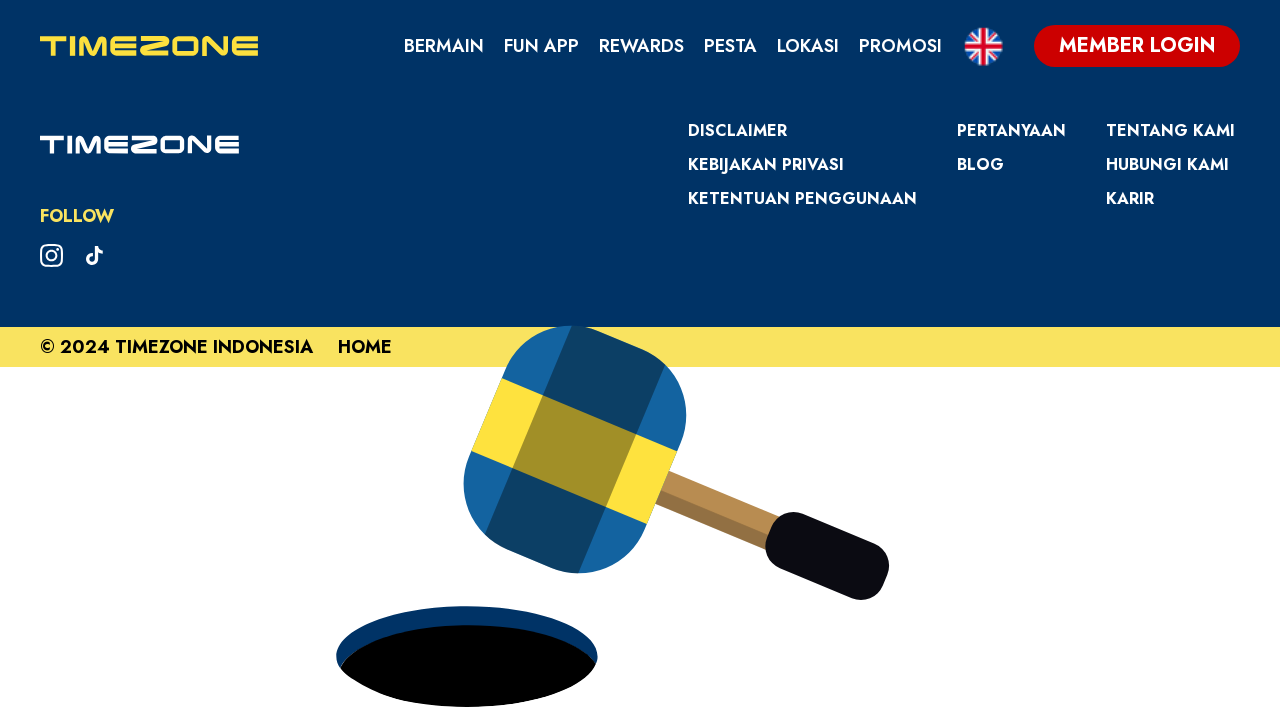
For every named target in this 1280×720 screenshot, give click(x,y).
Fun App (541, 46)
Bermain (444, 46)
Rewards (641, 46)
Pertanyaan (1011, 130)
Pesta (730, 46)
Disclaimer (737, 130)
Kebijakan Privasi (766, 164)
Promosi (900, 46)
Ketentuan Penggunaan (802, 198)
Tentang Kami (1170, 130)
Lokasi (808, 46)
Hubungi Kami (1167, 164)
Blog (980, 164)
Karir (1130, 198)
